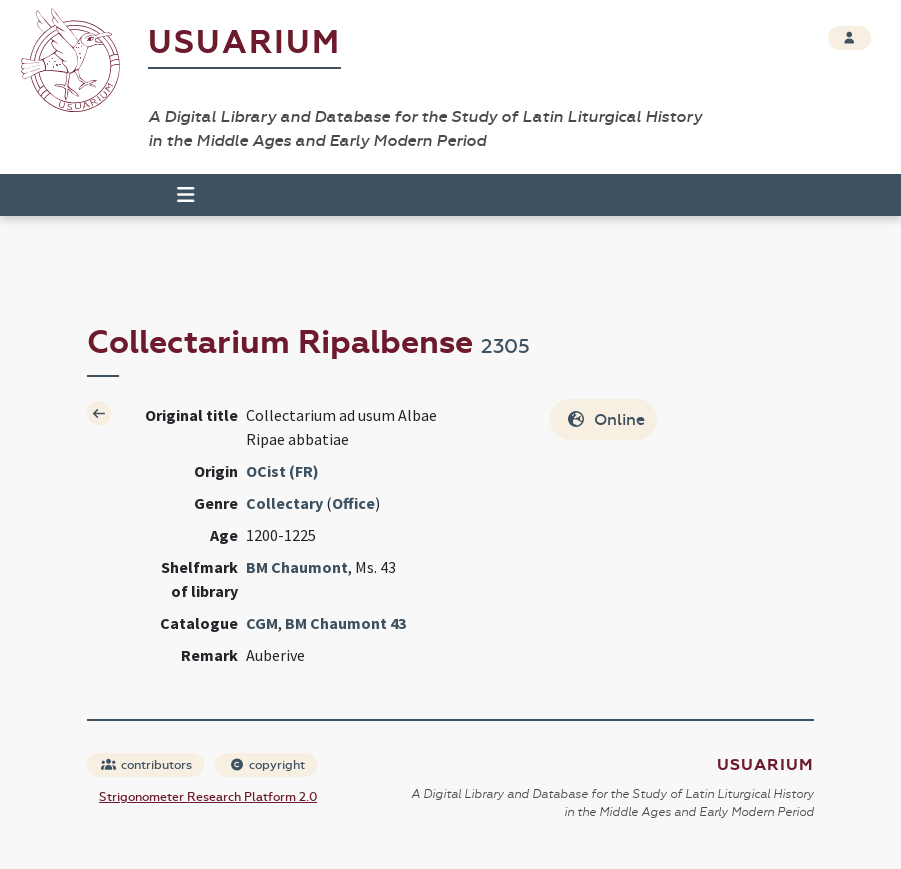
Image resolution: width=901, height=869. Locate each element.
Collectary (284, 503)
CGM (262, 623)
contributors (146, 765)
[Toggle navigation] (177, 195)
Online (605, 419)
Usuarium (244, 42)
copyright (267, 765)
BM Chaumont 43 (345, 623)
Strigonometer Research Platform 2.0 (208, 797)
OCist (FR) (282, 471)
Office (353, 503)
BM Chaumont (297, 567)
